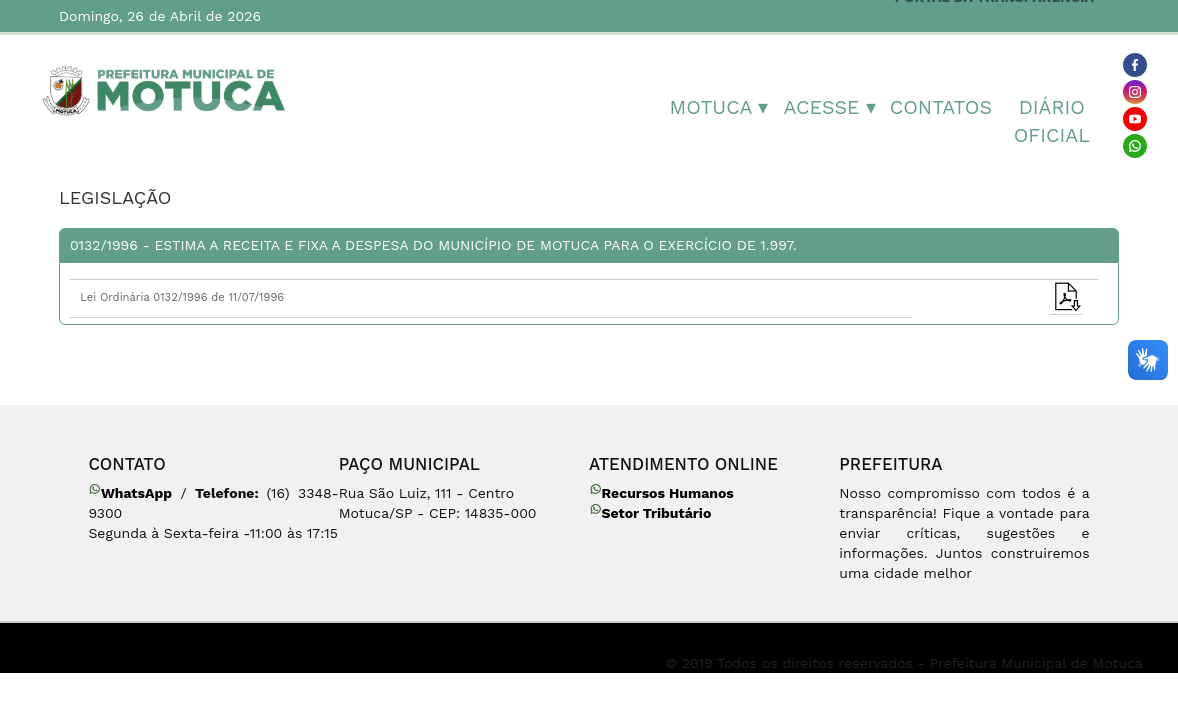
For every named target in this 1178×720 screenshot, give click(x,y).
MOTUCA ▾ (719, 107)
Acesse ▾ (830, 107)
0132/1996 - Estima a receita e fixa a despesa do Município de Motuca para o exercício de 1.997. (433, 245)
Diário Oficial (1052, 121)
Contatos (941, 107)
